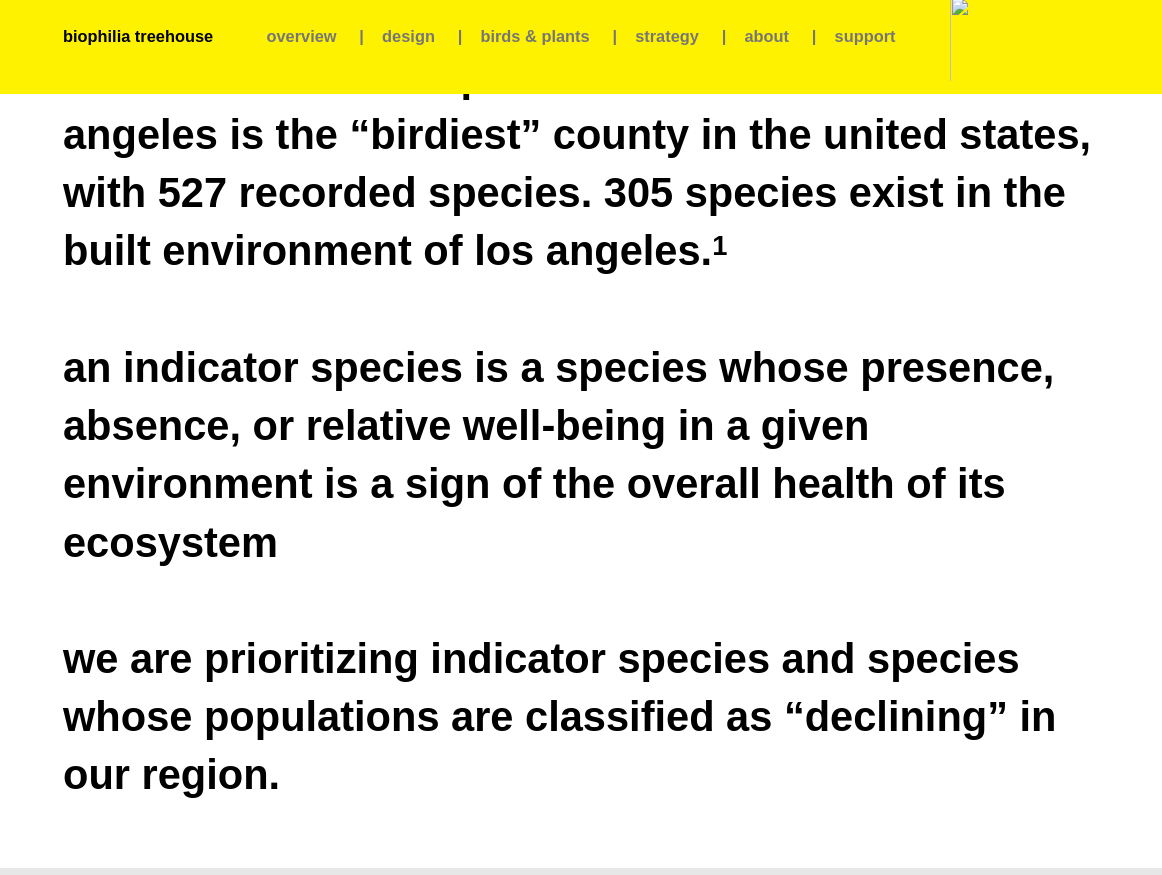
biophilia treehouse (138, 36)
